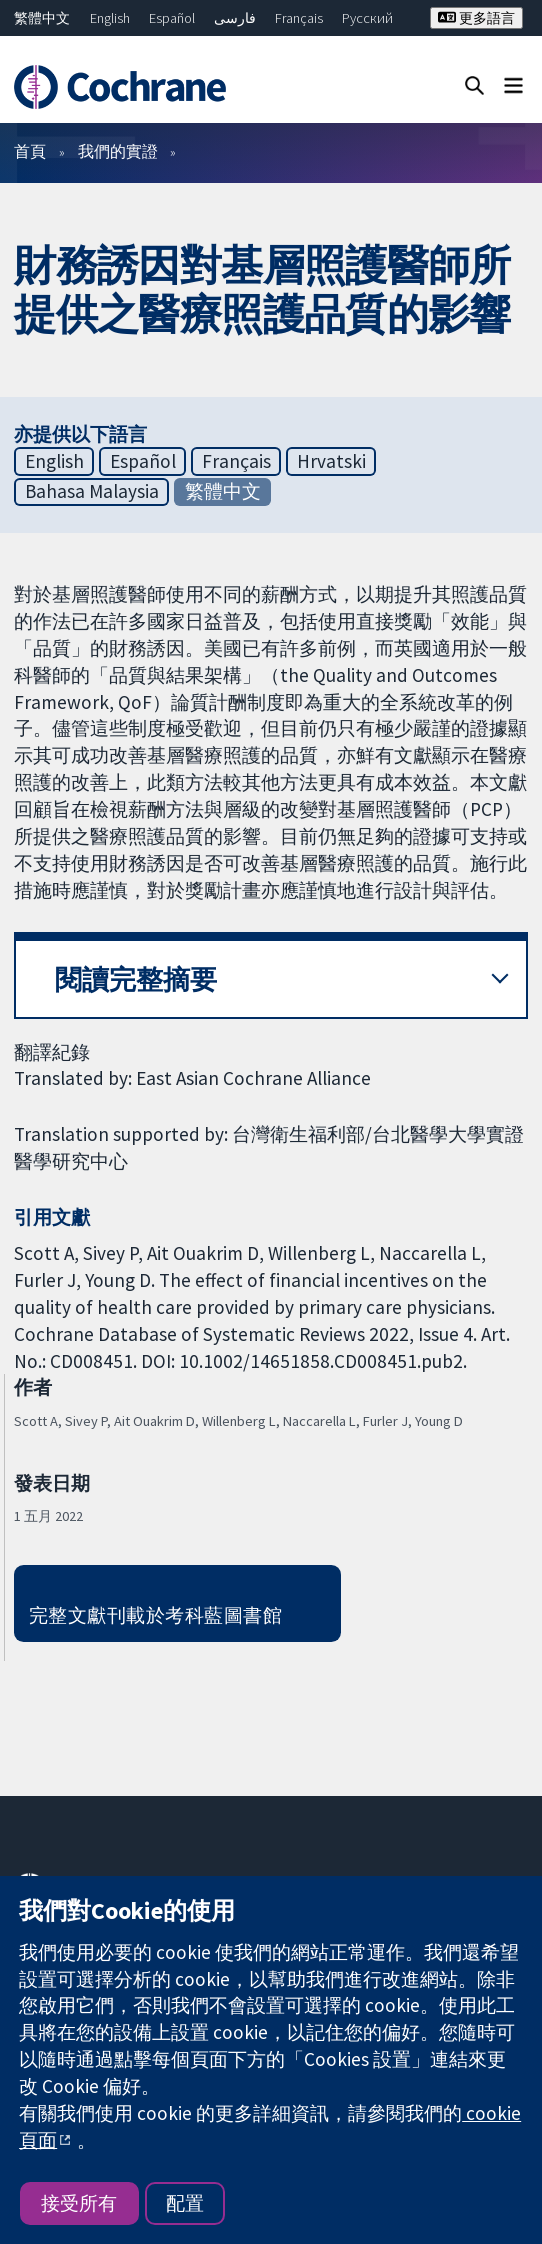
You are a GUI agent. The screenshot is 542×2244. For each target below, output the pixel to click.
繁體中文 (42, 18)
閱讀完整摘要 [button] (136, 979)
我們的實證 (118, 151)
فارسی (235, 18)
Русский (367, 18)
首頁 (30, 151)
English (110, 18)
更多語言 (476, 18)
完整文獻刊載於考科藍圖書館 (155, 1615)
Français (299, 18)
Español (172, 18)
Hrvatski (331, 461)
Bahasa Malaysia (92, 491)
